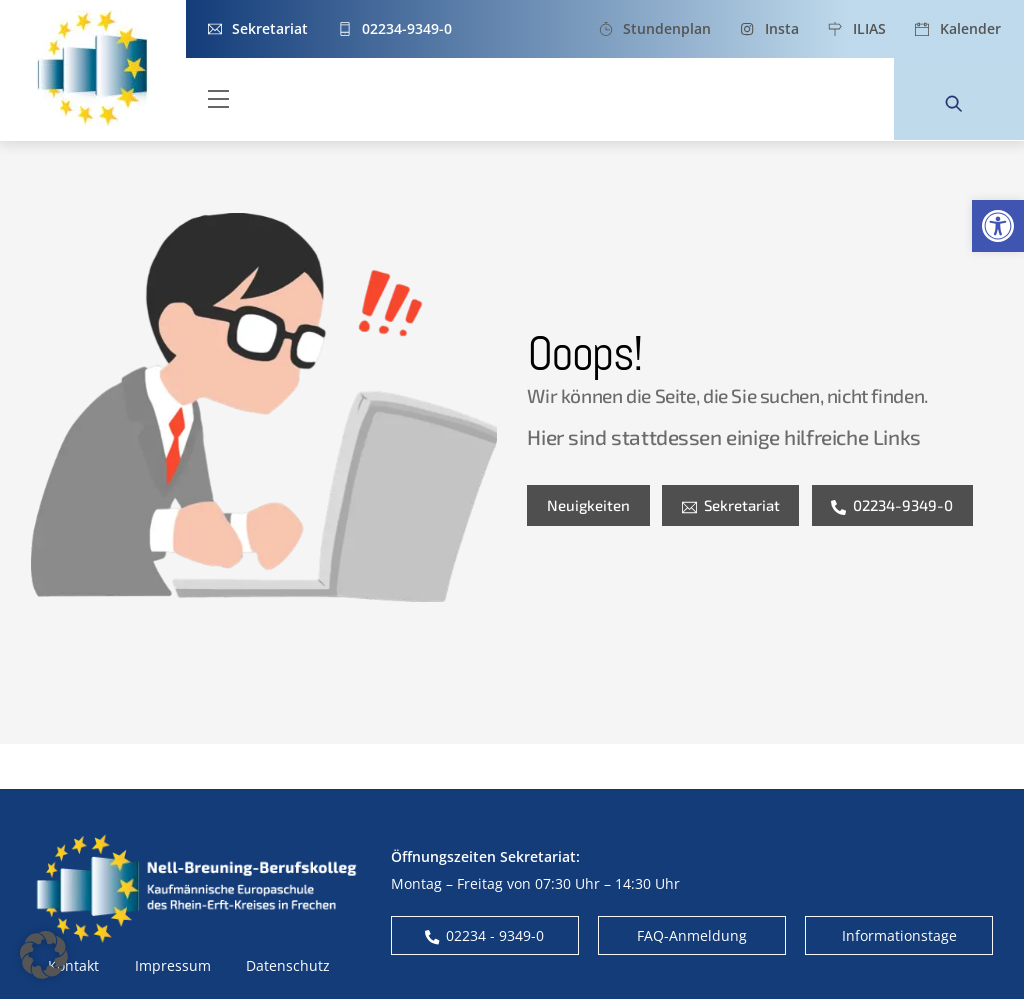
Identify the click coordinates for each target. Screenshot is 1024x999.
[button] (998, 226)
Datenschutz (288, 965)
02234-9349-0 (892, 505)
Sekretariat (731, 505)
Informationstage (899, 935)
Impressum (173, 965)
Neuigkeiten (588, 505)
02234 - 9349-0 (485, 935)
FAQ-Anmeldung (692, 935)
